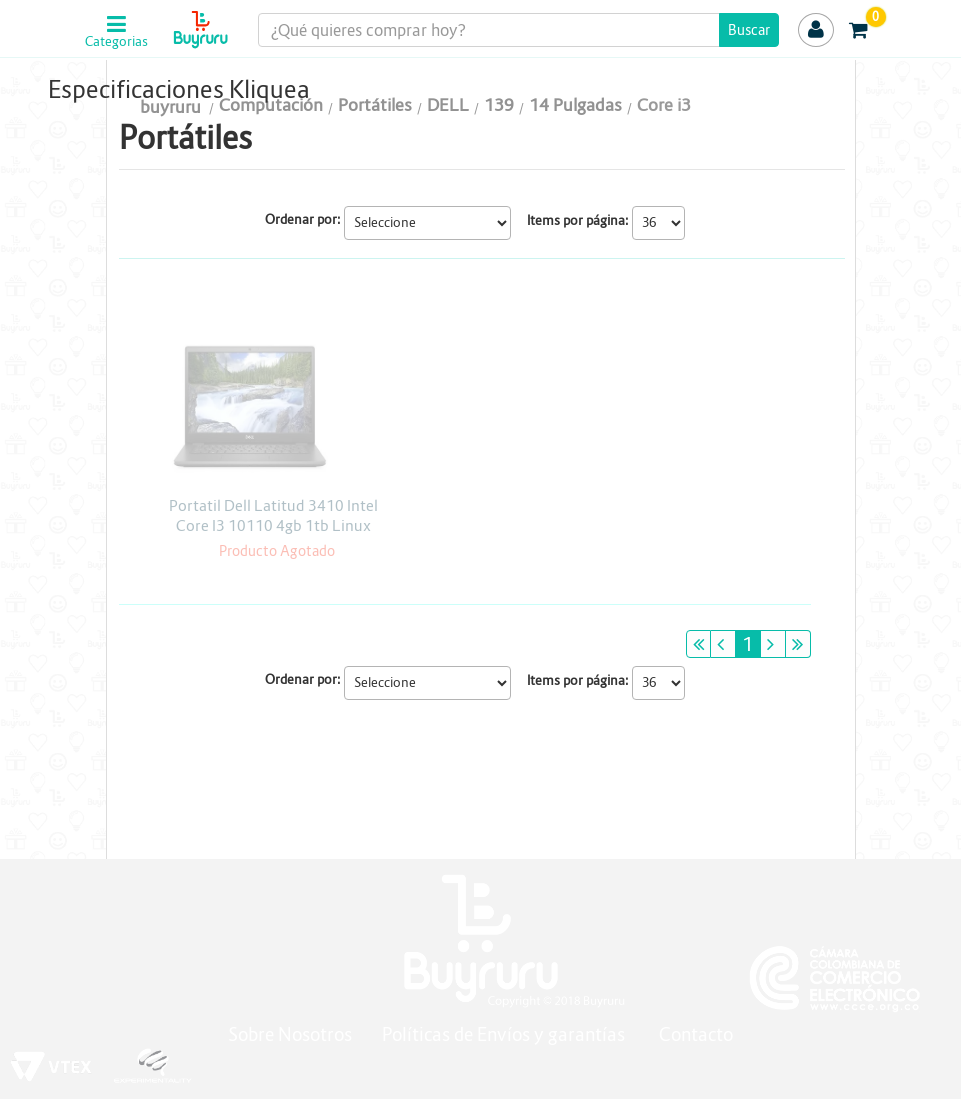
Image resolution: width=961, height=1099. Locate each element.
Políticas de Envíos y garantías (505, 1034)
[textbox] (518, 30)
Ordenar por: (303, 219)
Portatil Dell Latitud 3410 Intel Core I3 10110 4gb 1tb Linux (273, 515)
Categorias (116, 42)
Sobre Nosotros (290, 1034)
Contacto (696, 1034)
